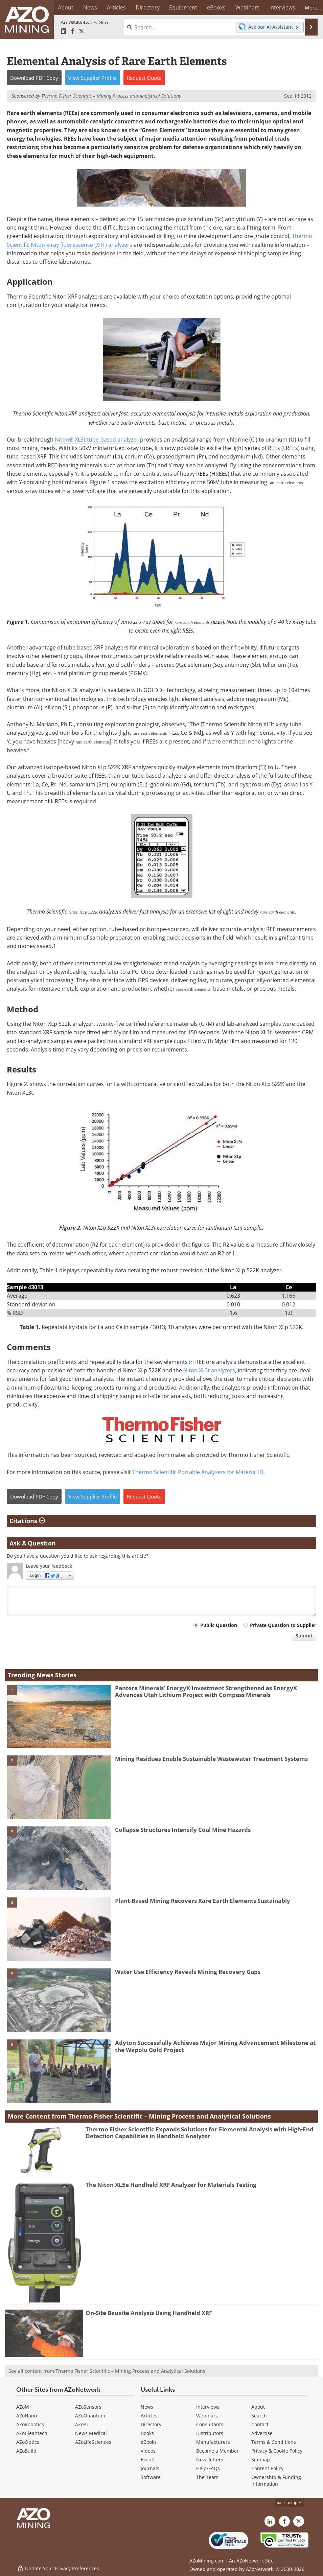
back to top (289, 2502)
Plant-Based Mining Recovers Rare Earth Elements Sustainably (202, 1901)
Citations (27, 1521)
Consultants (209, 2424)
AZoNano (26, 2415)
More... (309, 7)
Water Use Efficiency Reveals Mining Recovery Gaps (187, 1972)
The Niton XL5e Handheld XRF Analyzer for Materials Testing (171, 2185)
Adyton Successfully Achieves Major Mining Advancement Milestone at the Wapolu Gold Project (215, 2046)
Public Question (218, 1625)
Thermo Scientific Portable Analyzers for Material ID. (198, 1472)
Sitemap (260, 2459)
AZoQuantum (90, 2415)
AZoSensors (88, 2407)
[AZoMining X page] (81, 31)
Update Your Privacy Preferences (58, 2567)
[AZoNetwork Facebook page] (72, 31)
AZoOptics (27, 2442)
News (147, 2407)
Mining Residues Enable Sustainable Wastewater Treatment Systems (211, 1759)
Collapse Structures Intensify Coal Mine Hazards (183, 1830)
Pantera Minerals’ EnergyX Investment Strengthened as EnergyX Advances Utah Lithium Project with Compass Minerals (206, 1691)
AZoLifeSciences (93, 2442)
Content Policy (267, 2468)
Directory (145, 7)
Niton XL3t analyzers (209, 1370)
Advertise (262, 2433)
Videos (148, 2451)
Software (151, 2477)
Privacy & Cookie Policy (276, 2451)
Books (147, 2433)
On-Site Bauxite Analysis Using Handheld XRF (149, 2313)
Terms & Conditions (273, 2442)
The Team (207, 2477)
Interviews (208, 2407)
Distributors (209, 2433)
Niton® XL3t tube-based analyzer (97, 439)
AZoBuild (26, 2451)
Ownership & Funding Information (276, 2480)
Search (259, 2415)
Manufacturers (213, 2442)
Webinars (207, 2415)
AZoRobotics (30, 2424)
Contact (260, 2424)
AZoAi (81, 2424)
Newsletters (209, 2459)
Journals (150, 2468)
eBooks (149, 2442)
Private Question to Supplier (283, 1625)
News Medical (91, 2433)
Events (148, 2459)
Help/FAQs (208, 2468)
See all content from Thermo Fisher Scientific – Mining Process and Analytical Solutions (106, 2371)
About (258, 2407)
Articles (149, 2415)
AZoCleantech (31, 2433)
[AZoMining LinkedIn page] (63, 31)
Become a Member (217, 2451)
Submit (304, 1635)
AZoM (22, 2407)
